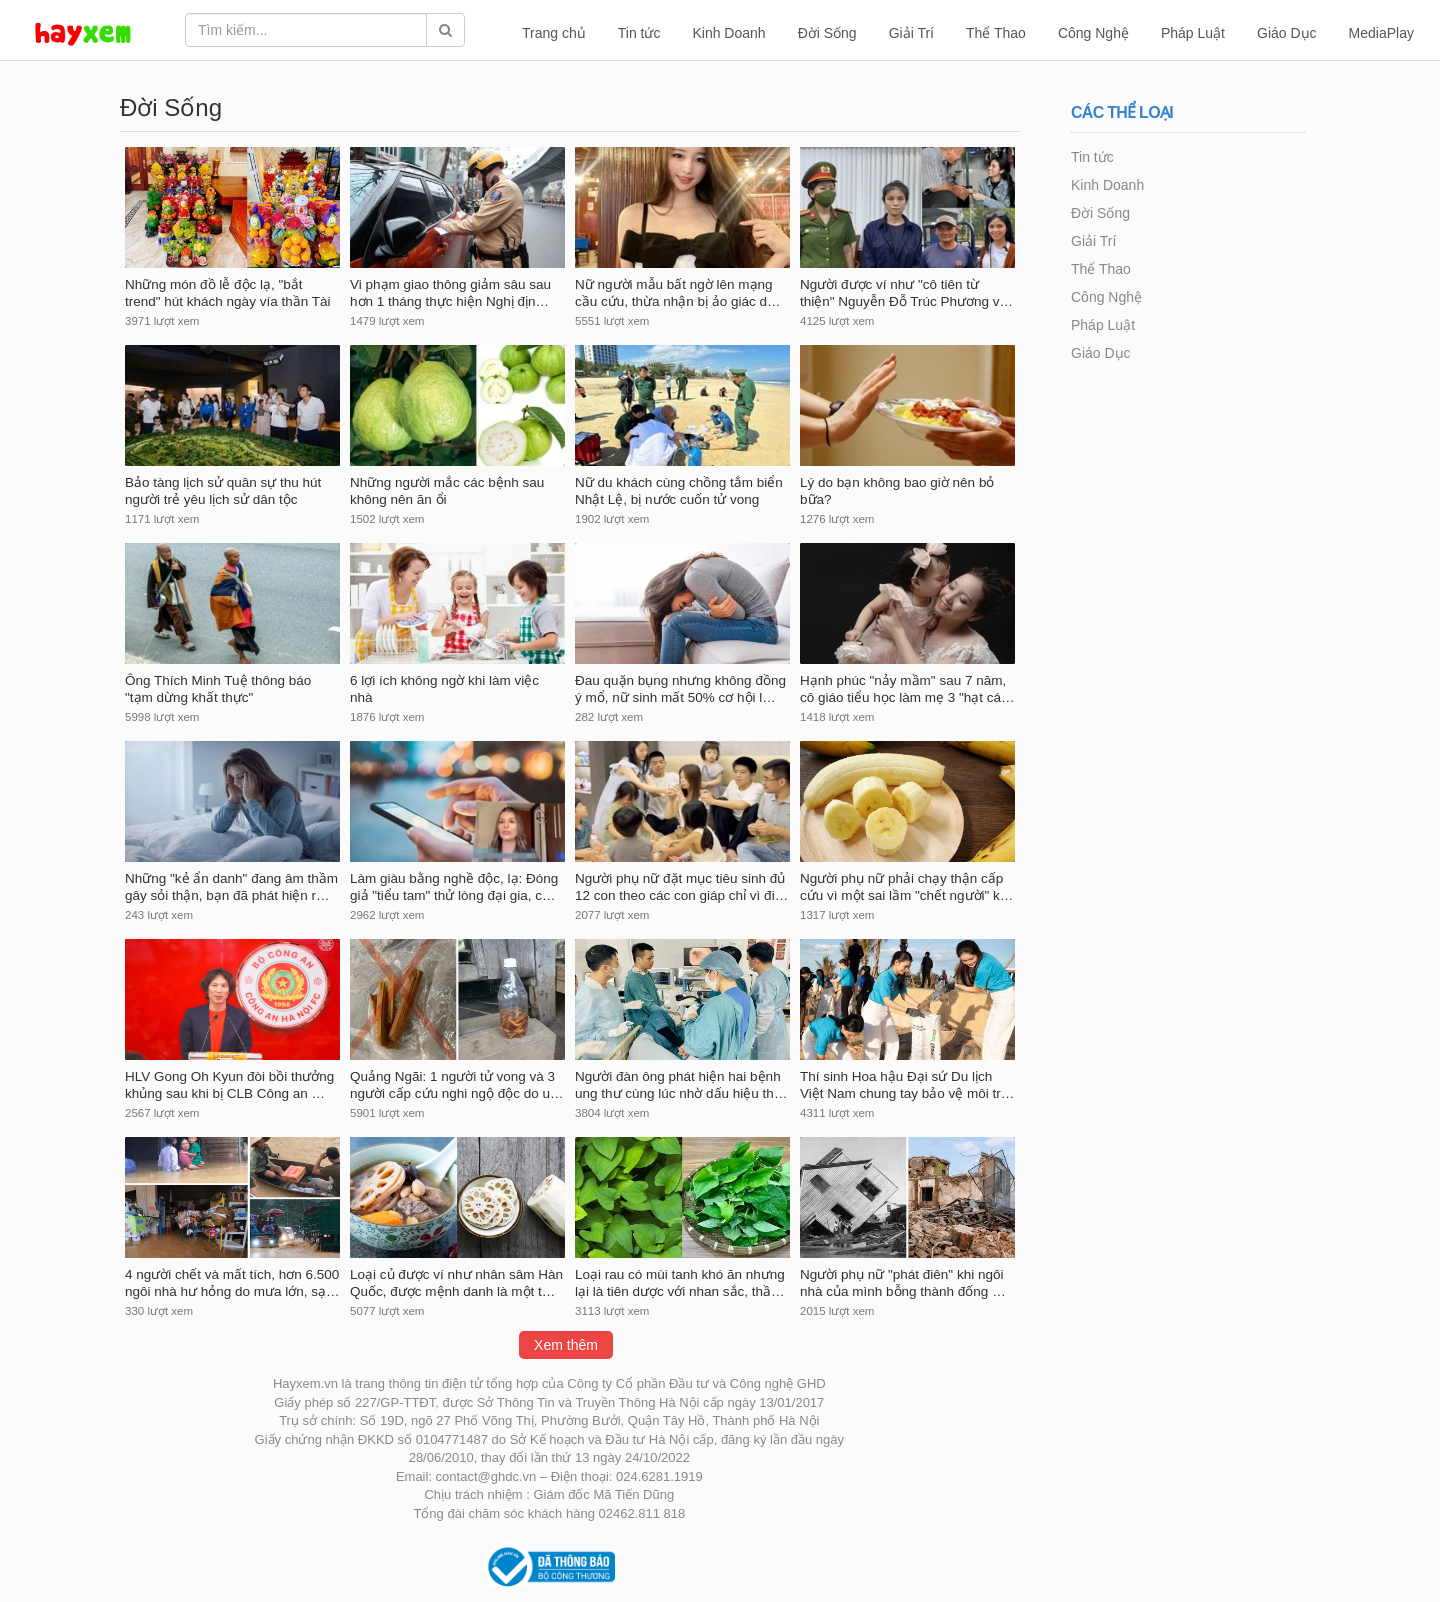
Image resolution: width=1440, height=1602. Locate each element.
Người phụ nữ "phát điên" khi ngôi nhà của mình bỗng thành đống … (903, 1283)
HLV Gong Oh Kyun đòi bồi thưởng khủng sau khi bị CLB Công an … (229, 1085)
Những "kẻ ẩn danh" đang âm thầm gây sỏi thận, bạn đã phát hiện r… (231, 887)
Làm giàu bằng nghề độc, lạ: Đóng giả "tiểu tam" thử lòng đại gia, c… (454, 887)
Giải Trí (911, 33)
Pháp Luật (1193, 33)
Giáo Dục (1287, 33)
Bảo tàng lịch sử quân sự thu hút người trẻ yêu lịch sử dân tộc (223, 491)
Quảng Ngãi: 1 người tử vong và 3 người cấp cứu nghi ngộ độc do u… (457, 1085)
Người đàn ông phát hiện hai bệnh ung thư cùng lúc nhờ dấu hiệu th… (681, 1085)
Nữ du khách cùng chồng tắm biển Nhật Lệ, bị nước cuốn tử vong (679, 491)
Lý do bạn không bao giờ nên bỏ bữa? (897, 491)
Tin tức (639, 33)
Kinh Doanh (728, 33)
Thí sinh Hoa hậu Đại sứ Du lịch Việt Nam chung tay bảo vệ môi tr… (907, 1085)
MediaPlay (1381, 33)
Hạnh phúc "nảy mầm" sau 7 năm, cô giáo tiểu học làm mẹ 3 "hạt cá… (907, 689)
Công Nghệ (1093, 33)
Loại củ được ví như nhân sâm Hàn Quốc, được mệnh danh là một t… (456, 1283)
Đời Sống (827, 33)
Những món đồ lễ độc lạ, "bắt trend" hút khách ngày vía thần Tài (227, 293)
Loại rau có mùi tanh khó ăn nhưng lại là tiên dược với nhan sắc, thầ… (680, 1283)
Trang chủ (554, 33)
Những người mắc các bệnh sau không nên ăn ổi (447, 491)
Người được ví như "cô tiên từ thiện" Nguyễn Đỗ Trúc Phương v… (906, 293)
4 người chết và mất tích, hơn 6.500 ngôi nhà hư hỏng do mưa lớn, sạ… (232, 1283)
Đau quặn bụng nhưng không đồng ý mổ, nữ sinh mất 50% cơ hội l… (680, 689)
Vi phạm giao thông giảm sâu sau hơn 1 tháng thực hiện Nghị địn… (450, 293)
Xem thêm (566, 1345)
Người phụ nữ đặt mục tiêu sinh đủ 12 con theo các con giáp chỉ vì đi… (681, 887)
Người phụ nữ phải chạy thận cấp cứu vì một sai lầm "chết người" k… (906, 887)
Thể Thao (996, 33)
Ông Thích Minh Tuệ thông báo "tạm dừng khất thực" (218, 689)
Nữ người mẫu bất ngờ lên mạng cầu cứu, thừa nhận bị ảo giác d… (678, 293)
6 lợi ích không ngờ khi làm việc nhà (444, 689)
